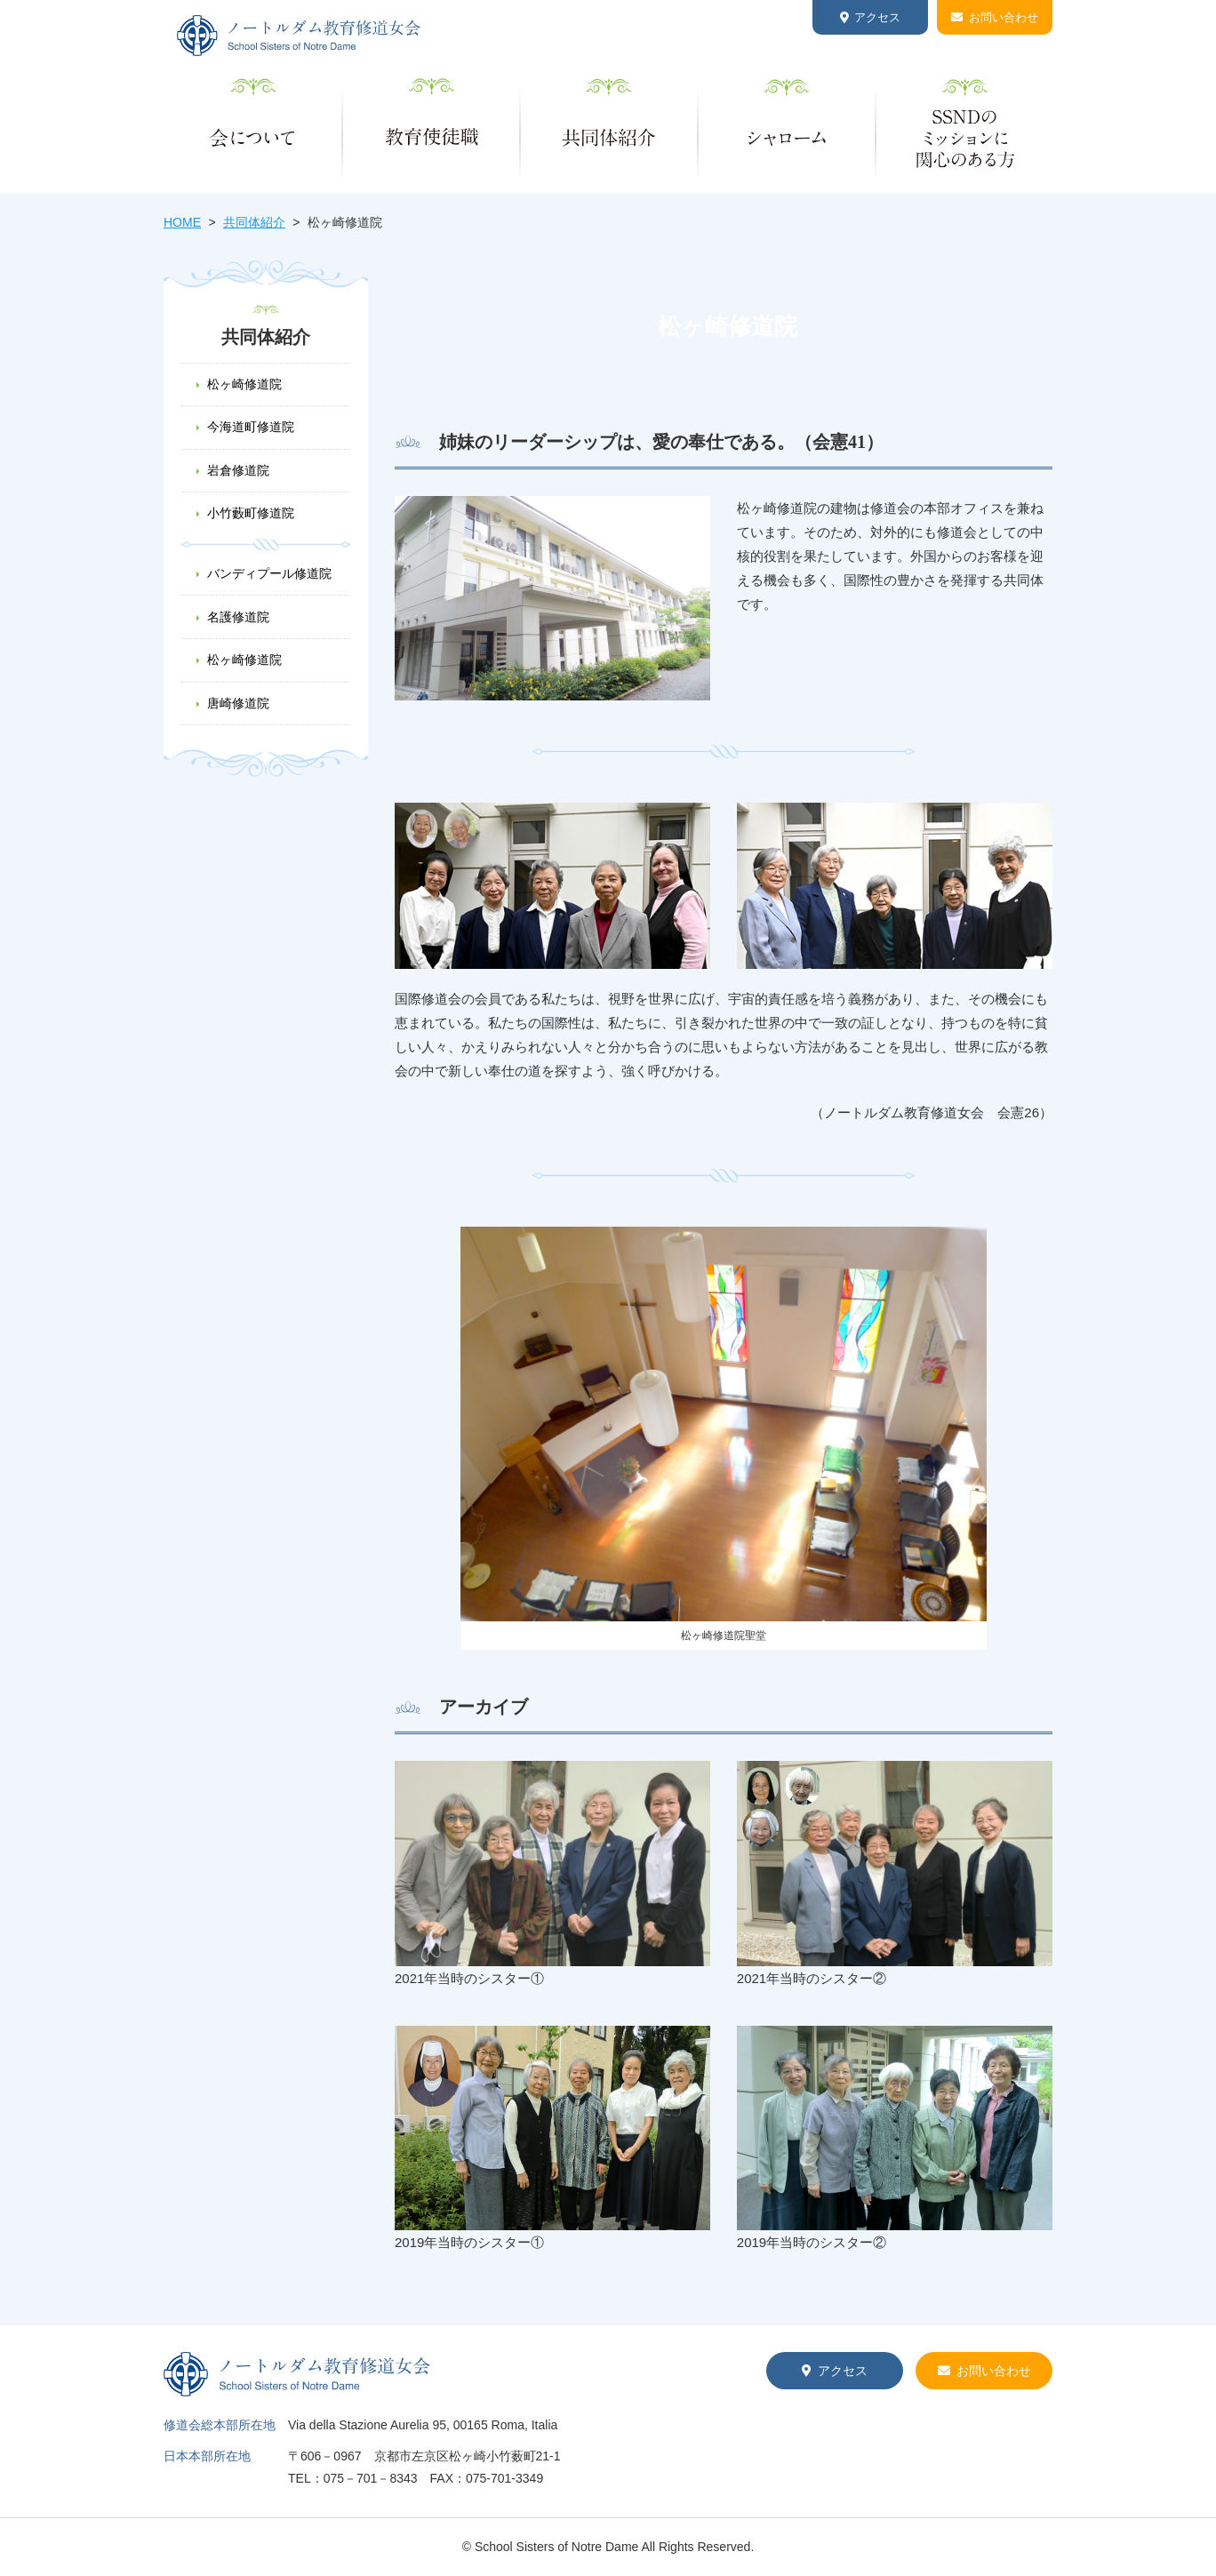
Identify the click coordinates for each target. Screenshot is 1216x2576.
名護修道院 (238, 617)
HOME (182, 222)
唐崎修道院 (238, 703)
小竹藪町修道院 (250, 513)
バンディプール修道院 (269, 573)
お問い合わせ (1003, 17)
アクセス (877, 17)
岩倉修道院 (238, 470)
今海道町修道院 (250, 427)
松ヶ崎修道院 (244, 384)
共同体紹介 (254, 222)
